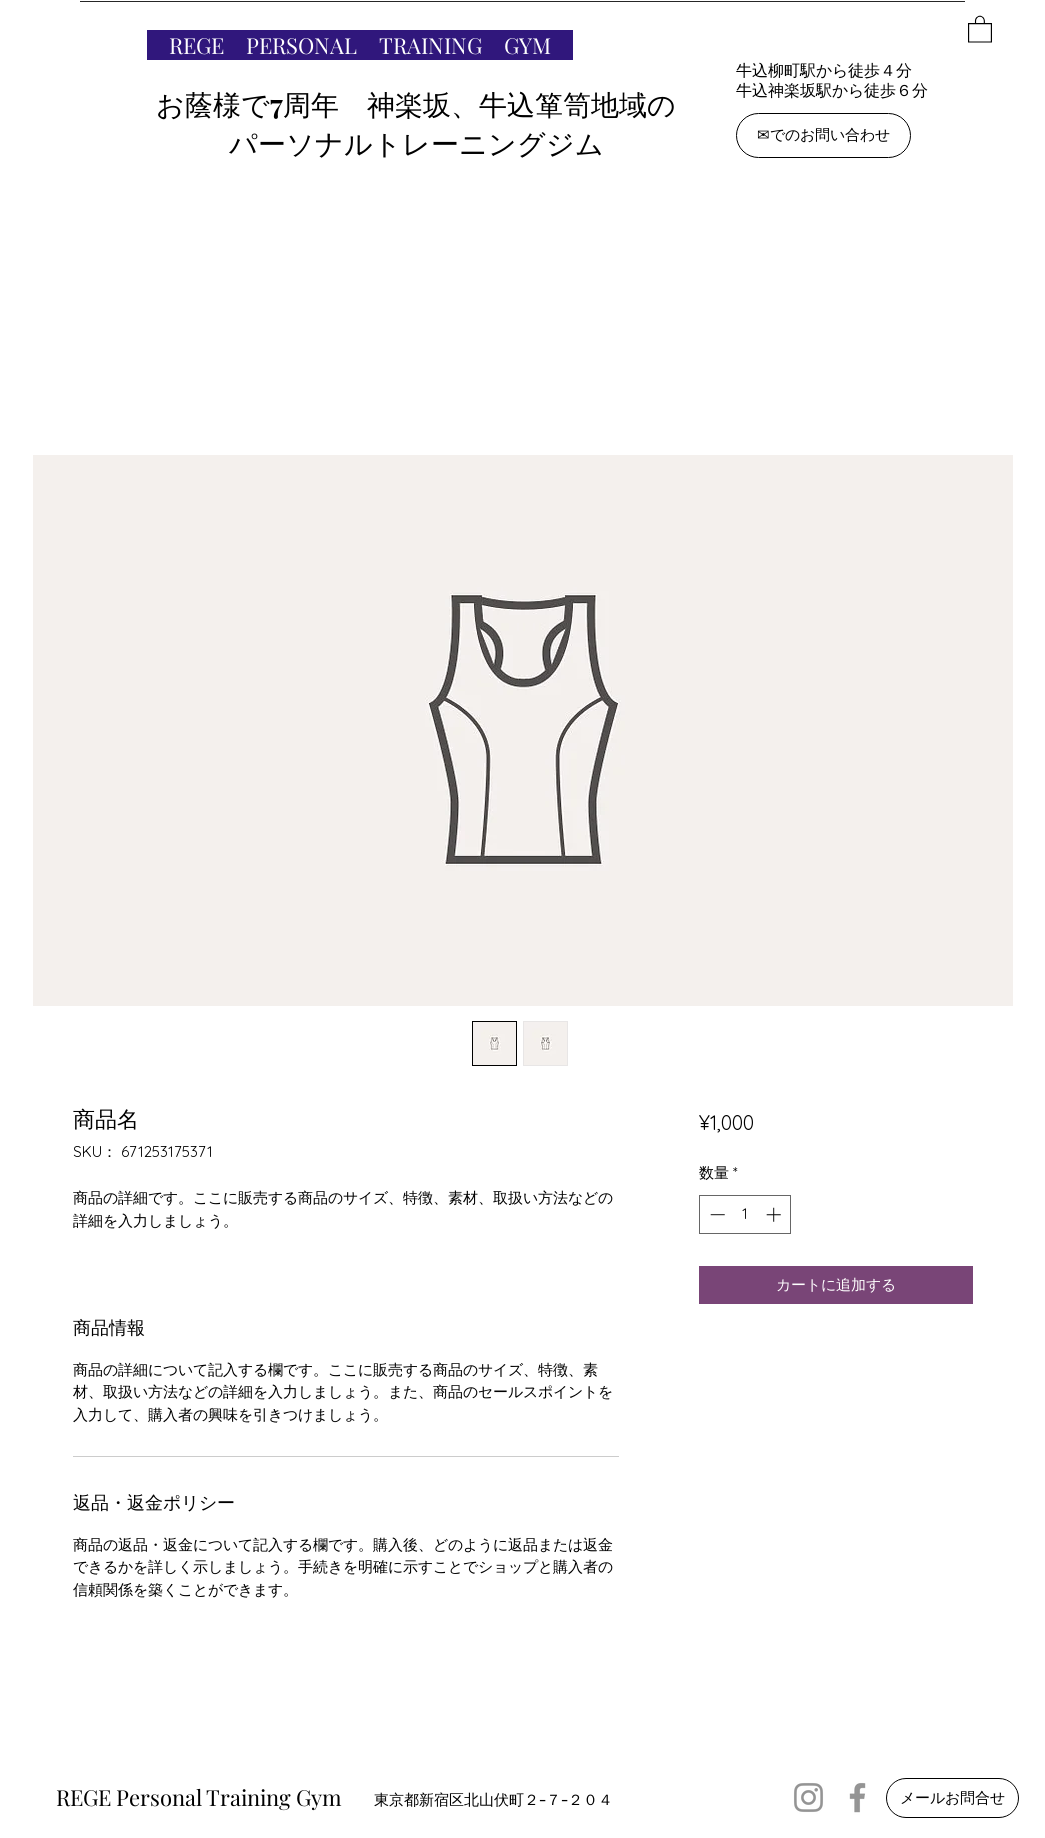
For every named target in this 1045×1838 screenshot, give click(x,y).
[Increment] (775, 1214)
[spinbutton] (745, 1214)
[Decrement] (715, 1214)
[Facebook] (857, 1797)
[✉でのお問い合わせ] (823, 135)
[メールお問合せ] (952, 1798)
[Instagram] (808, 1797)
